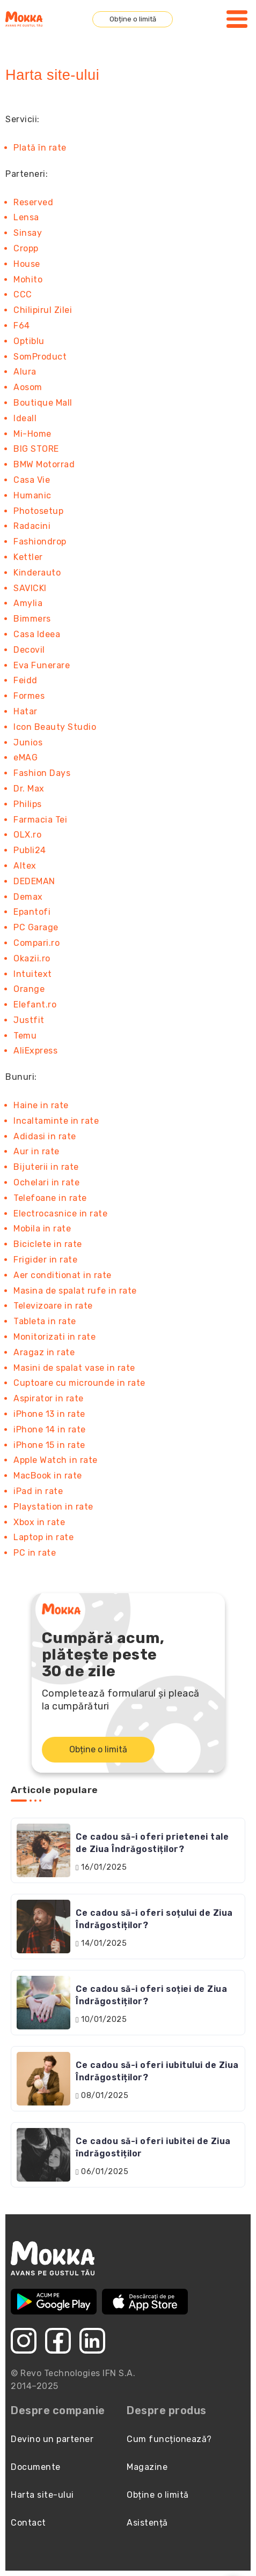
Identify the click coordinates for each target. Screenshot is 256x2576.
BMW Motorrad (44, 464)
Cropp (26, 248)
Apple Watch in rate (55, 1460)
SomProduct (40, 357)
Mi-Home (32, 434)
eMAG (25, 757)
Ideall (24, 418)
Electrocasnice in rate (60, 1213)
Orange (29, 989)
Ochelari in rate (46, 1182)
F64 (21, 325)
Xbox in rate (39, 1522)
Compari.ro (36, 943)
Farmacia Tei (40, 820)
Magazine (147, 2467)
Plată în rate (40, 148)
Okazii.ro (31, 958)
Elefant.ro (34, 1004)
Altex (24, 866)
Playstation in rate (53, 1507)
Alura (24, 372)
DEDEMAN (34, 881)
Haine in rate (41, 1105)
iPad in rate (38, 1491)
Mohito (27, 279)
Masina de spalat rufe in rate (75, 1291)
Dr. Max (29, 788)
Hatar (25, 711)
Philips (27, 804)
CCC (22, 294)
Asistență (147, 2523)
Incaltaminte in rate (56, 1121)
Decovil (29, 650)
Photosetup (38, 511)
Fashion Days (41, 773)
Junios (27, 742)
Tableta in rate (44, 1321)
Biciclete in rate (47, 1244)
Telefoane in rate (50, 1198)
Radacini (31, 526)
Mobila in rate (42, 1228)
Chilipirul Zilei (42, 310)
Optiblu (29, 341)
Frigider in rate (45, 1260)
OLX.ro (27, 835)
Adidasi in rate (44, 1136)
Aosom (27, 387)
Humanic (32, 495)
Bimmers (32, 619)
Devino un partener (52, 2439)
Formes (29, 696)
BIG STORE (36, 449)
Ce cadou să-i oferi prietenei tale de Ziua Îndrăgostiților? (152, 1843)
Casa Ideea (36, 634)
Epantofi (31, 912)
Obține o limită (132, 19)
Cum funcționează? (169, 2439)
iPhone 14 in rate (49, 1429)
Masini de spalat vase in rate (74, 1368)
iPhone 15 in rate (49, 1445)
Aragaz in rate (44, 1352)
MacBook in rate (47, 1475)
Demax (28, 897)
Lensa (26, 217)
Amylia (27, 603)
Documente (36, 2467)
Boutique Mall (42, 403)
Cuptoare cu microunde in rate (79, 1383)
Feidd (25, 680)
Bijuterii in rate (46, 1167)
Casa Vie (31, 480)
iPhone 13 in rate (49, 1414)
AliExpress (35, 1051)
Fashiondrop (40, 541)
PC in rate (34, 1553)
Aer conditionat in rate (62, 1275)
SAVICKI (30, 588)
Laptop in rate (43, 1537)
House (26, 264)
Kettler (28, 557)
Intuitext (32, 974)
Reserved (33, 202)
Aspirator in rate (48, 1398)
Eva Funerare (41, 665)
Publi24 (29, 850)
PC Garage (35, 927)
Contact (28, 2523)
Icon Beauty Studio (54, 727)
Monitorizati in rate (54, 1337)
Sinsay (27, 233)
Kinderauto (37, 573)
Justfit (29, 1020)
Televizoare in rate (53, 1306)
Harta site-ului (42, 2495)
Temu (24, 1036)
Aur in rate (36, 1151)
